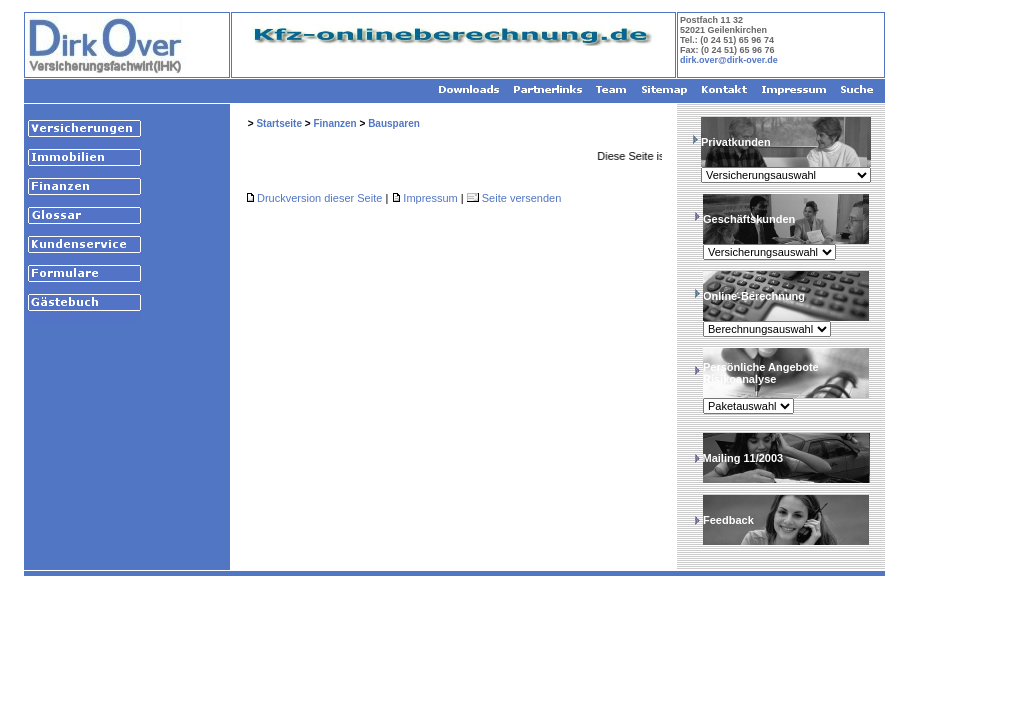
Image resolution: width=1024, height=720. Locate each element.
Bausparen (394, 123)
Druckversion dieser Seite (319, 198)
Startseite (279, 123)
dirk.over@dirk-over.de (729, 60)
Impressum (430, 198)
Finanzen (334, 123)
